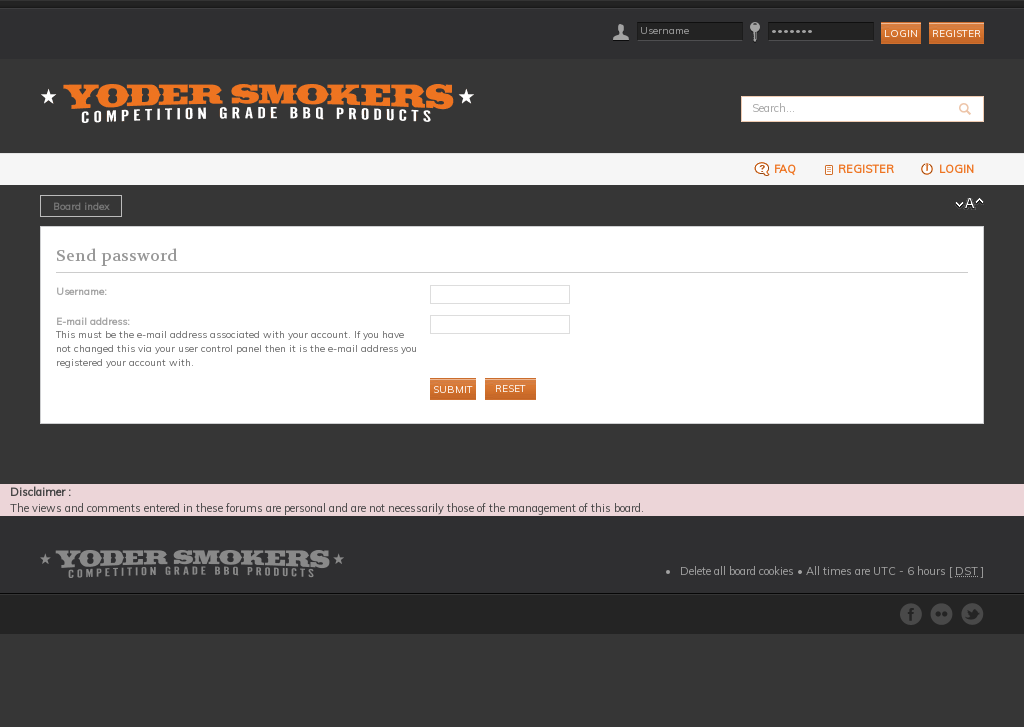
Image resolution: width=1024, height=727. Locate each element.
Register (956, 33)
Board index (81, 206)
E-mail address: (93, 321)
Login (946, 168)
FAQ (775, 168)
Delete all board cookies (737, 571)
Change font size (969, 204)
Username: (81, 291)
